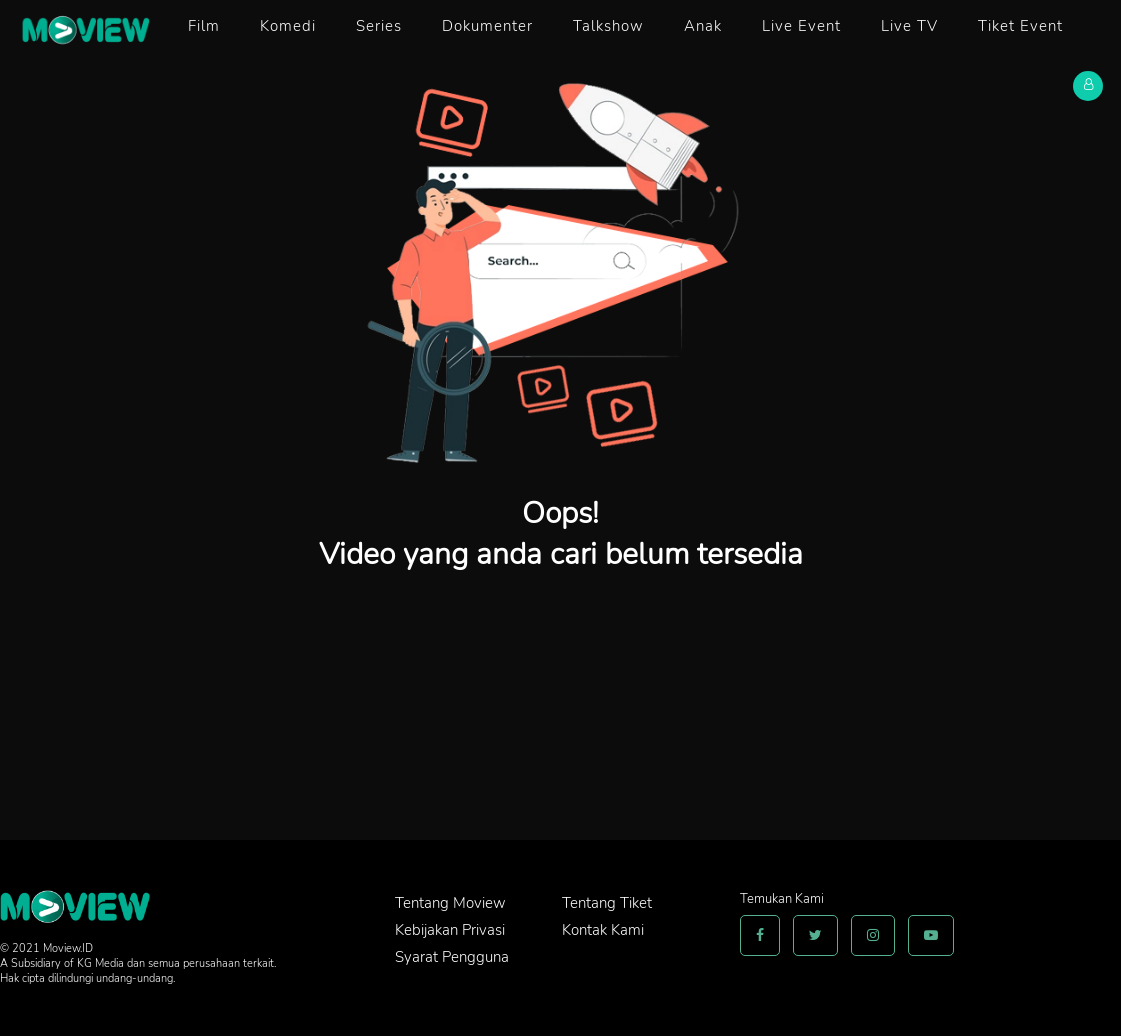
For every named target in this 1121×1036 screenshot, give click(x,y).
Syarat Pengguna (452, 957)
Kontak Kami (603, 930)
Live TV (909, 26)
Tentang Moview (450, 903)
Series (379, 26)
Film (204, 26)
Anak (703, 26)
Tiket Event (1020, 26)
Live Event (801, 26)
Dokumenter (487, 26)
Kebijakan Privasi (450, 930)
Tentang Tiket (607, 903)
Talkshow (608, 26)
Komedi (288, 26)
